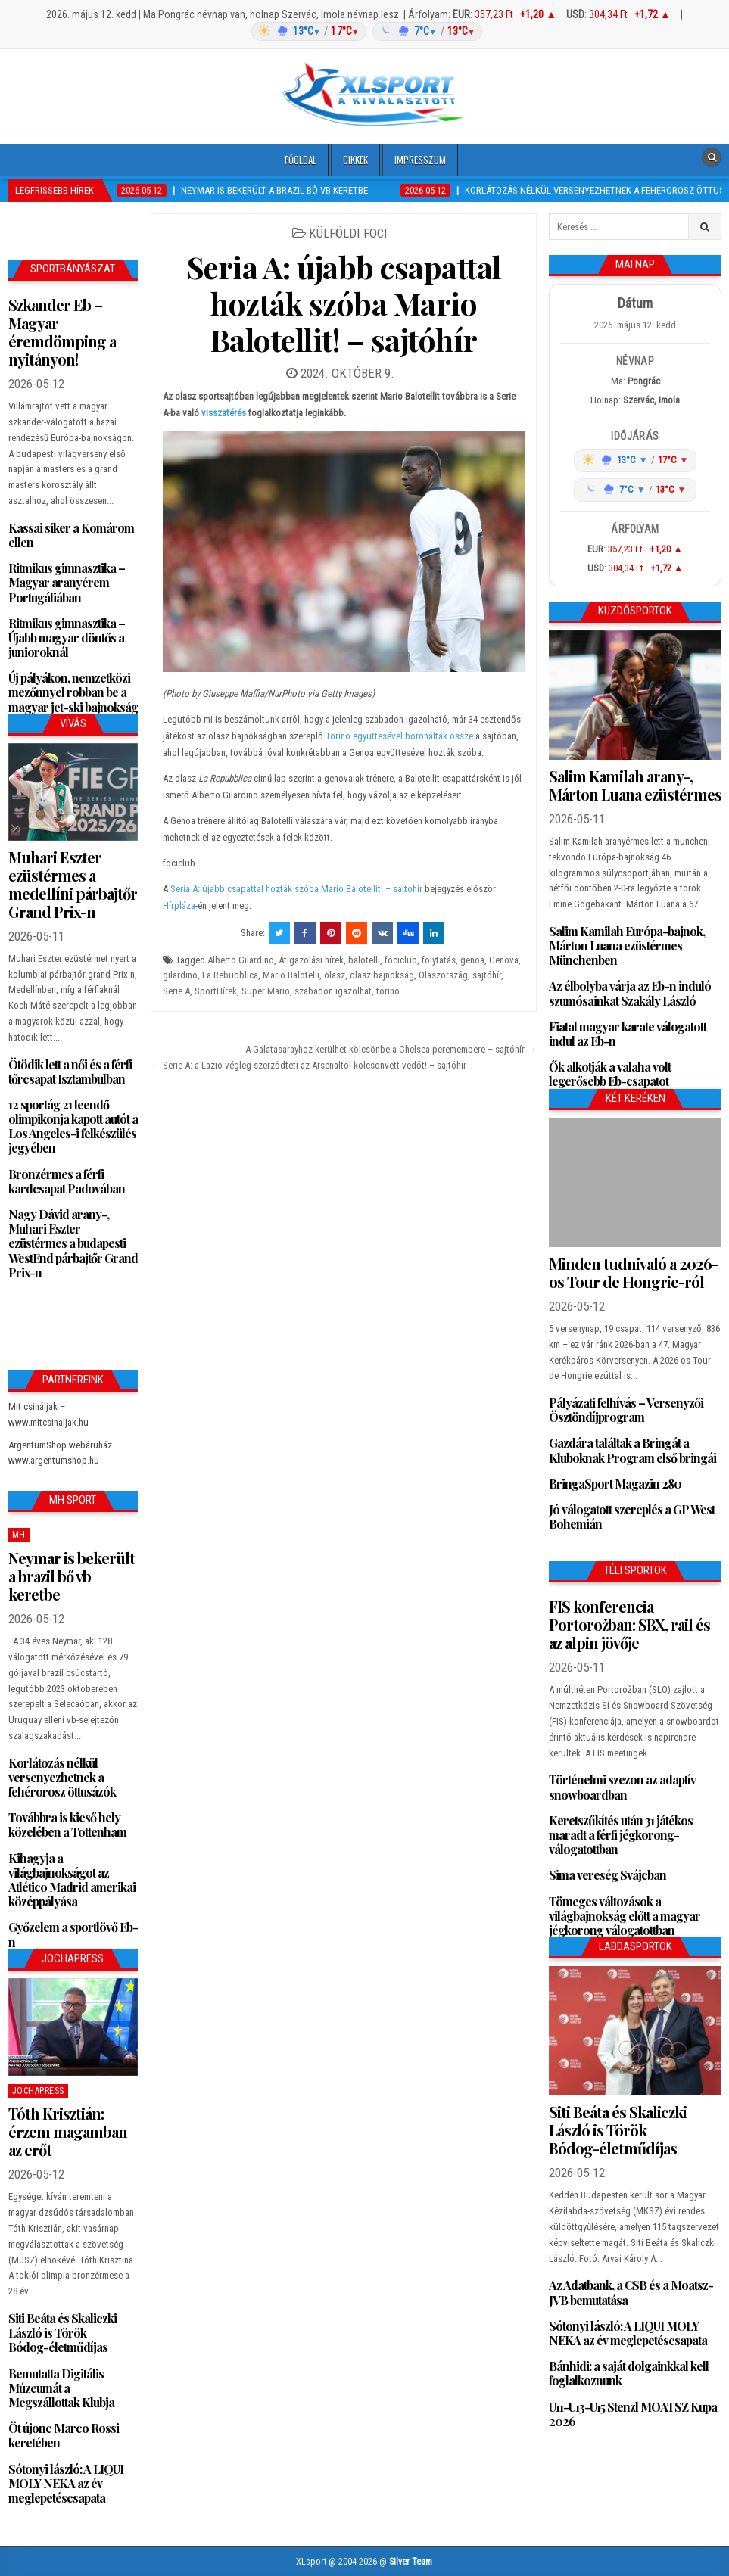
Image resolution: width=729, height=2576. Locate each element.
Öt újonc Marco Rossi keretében (63, 2435)
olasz (334, 975)
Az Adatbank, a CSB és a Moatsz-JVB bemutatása (631, 2292)
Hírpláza (179, 905)
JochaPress (38, 2091)
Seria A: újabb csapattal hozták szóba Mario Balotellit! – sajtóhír (344, 303)
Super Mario (265, 991)
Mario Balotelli (291, 975)
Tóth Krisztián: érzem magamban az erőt (67, 2131)
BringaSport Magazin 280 (615, 1484)
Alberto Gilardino (240, 960)
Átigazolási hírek (311, 960)
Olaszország (443, 975)
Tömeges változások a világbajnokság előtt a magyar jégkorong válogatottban (624, 1915)
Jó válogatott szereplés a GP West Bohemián (632, 1516)
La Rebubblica (230, 975)
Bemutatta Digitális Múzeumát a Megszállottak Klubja (61, 2388)
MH (19, 1534)
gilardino (180, 975)
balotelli (364, 960)
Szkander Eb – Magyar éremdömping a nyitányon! (62, 331)
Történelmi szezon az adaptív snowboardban (622, 1787)
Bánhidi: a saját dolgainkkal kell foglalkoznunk (629, 2373)
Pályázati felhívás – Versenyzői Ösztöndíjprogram (626, 1410)
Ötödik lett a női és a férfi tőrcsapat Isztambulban (70, 1071)
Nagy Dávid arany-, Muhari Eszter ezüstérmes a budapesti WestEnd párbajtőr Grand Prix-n (73, 1243)
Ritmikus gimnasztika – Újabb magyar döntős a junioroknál (66, 637)
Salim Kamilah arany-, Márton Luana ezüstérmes (635, 785)
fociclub (401, 960)
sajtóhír (486, 975)
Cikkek (355, 159)
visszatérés (224, 412)
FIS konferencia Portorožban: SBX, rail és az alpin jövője (629, 1624)
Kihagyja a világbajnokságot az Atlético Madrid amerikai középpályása (72, 1880)
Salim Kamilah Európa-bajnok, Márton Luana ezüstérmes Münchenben (627, 945)
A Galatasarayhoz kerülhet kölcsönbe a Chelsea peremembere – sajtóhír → (391, 1049)
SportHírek (216, 991)
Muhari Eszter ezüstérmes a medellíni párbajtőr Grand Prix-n (72, 884)
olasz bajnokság (382, 975)
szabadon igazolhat (333, 991)
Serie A (176, 991)
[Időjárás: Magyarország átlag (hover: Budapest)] (365, 31)
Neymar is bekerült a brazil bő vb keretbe (71, 1576)
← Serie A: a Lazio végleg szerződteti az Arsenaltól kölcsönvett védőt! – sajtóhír (308, 1065)
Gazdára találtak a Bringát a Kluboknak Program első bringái (632, 1450)
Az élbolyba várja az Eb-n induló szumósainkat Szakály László (630, 993)
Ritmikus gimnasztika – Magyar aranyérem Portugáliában (66, 582)
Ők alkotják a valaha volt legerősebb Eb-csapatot (610, 1074)
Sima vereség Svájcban (607, 1875)
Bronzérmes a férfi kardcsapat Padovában (66, 1181)
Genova (504, 960)
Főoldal (300, 159)
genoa (472, 960)
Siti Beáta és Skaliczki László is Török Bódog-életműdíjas (62, 2332)
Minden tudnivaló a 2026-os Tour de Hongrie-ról (633, 1272)
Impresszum (420, 159)
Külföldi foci (348, 233)
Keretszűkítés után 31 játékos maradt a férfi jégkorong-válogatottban (621, 1834)
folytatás (439, 960)
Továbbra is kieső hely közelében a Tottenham (67, 1824)
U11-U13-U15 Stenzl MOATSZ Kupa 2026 (633, 2414)
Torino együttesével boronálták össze (399, 736)
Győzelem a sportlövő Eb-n (73, 1934)
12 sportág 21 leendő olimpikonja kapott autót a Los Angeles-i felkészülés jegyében (73, 1126)
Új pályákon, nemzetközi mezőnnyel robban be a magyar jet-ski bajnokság (73, 692)
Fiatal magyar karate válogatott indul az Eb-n (627, 1034)
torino (388, 991)
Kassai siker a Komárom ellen (71, 535)
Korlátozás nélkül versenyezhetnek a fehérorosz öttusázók (62, 1777)
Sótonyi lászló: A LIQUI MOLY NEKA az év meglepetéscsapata (65, 2483)
